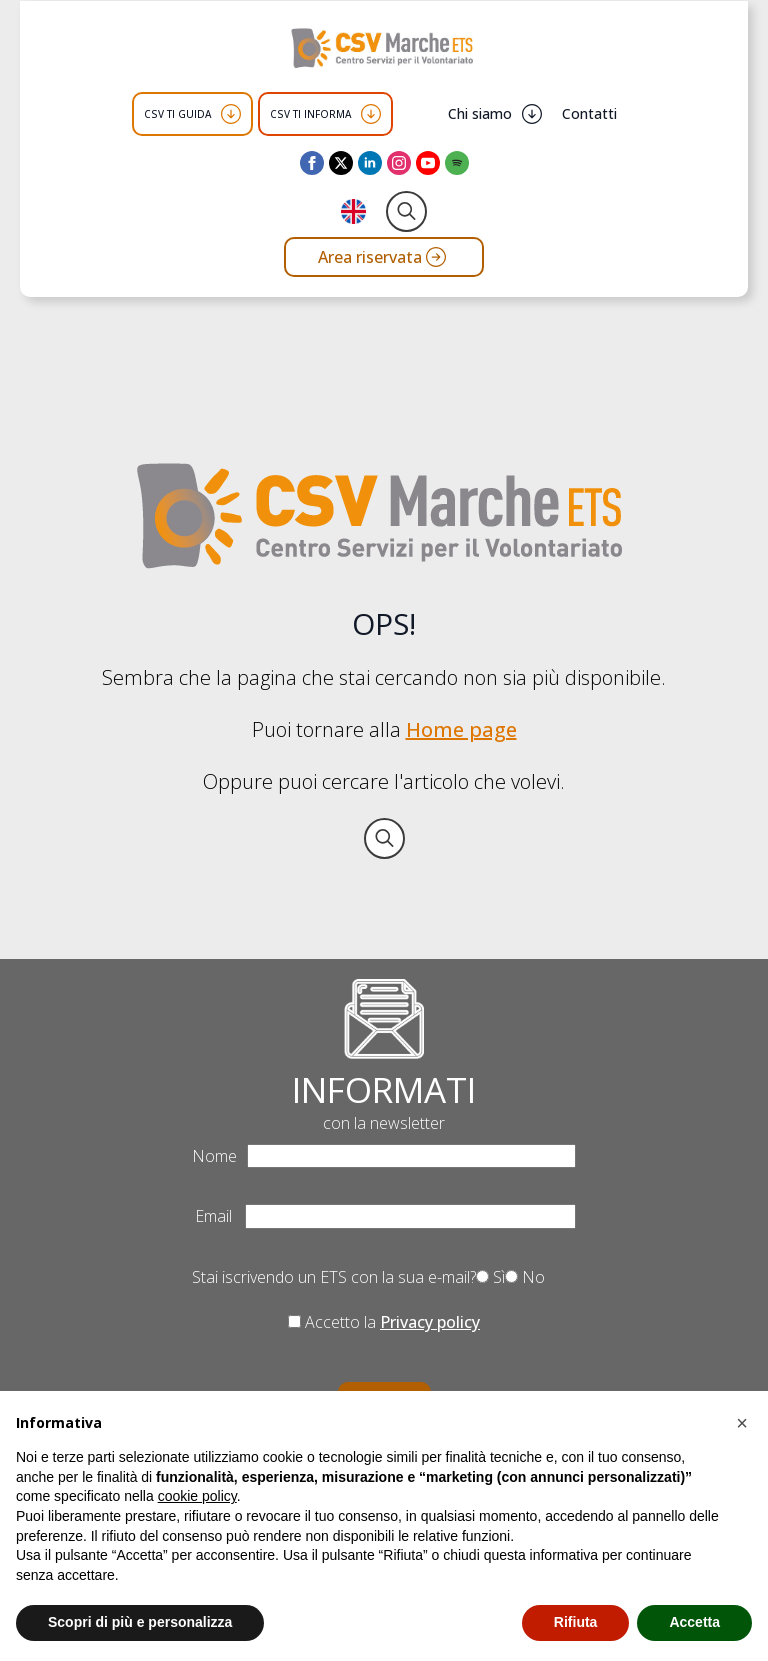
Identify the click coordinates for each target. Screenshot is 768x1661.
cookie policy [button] (197, 1496)
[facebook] (312, 163)
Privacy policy (430, 1322)
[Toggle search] (406, 211)
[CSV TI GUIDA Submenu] (231, 114)
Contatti (589, 113)
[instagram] (399, 163)
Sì (490, 1277)
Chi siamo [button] (480, 113)
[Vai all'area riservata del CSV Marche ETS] (384, 257)
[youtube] (428, 163)
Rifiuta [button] (576, 1622)
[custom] (457, 163)
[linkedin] (370, 163)
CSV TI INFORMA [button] (310, 114)
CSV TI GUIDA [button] (177, 114)
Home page (461, 729)
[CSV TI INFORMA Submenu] (371, 114)
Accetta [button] (694, 1622)
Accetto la (384, 1322)
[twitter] (341, 163)
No (525, 1277)
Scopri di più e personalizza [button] (140, 1622)
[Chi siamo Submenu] (532, 114)
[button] (742, 1423)
